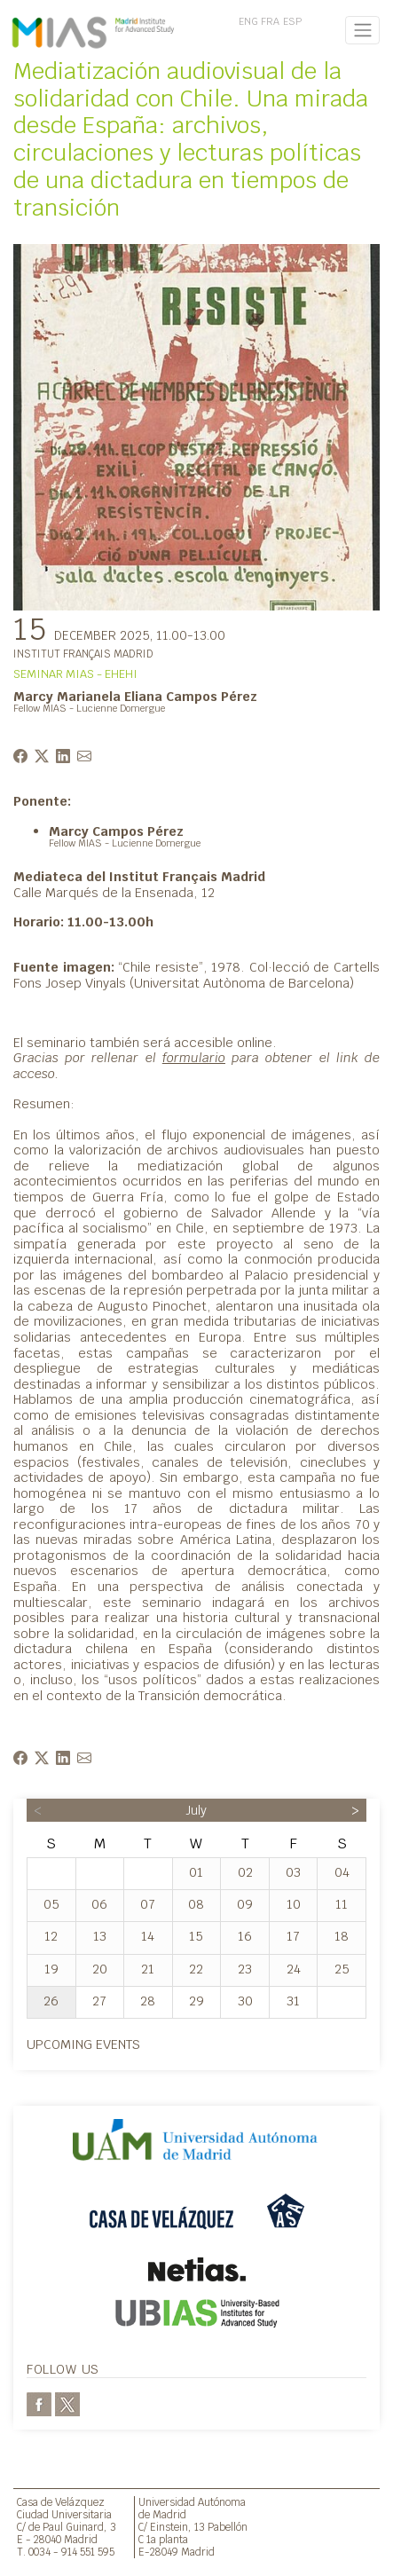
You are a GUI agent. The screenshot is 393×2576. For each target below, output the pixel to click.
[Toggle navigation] (362, 30)
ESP (292, 21)
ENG (248, 21)
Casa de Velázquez (61, 2502)
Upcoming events (83, 2044)
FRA (270, 21)
